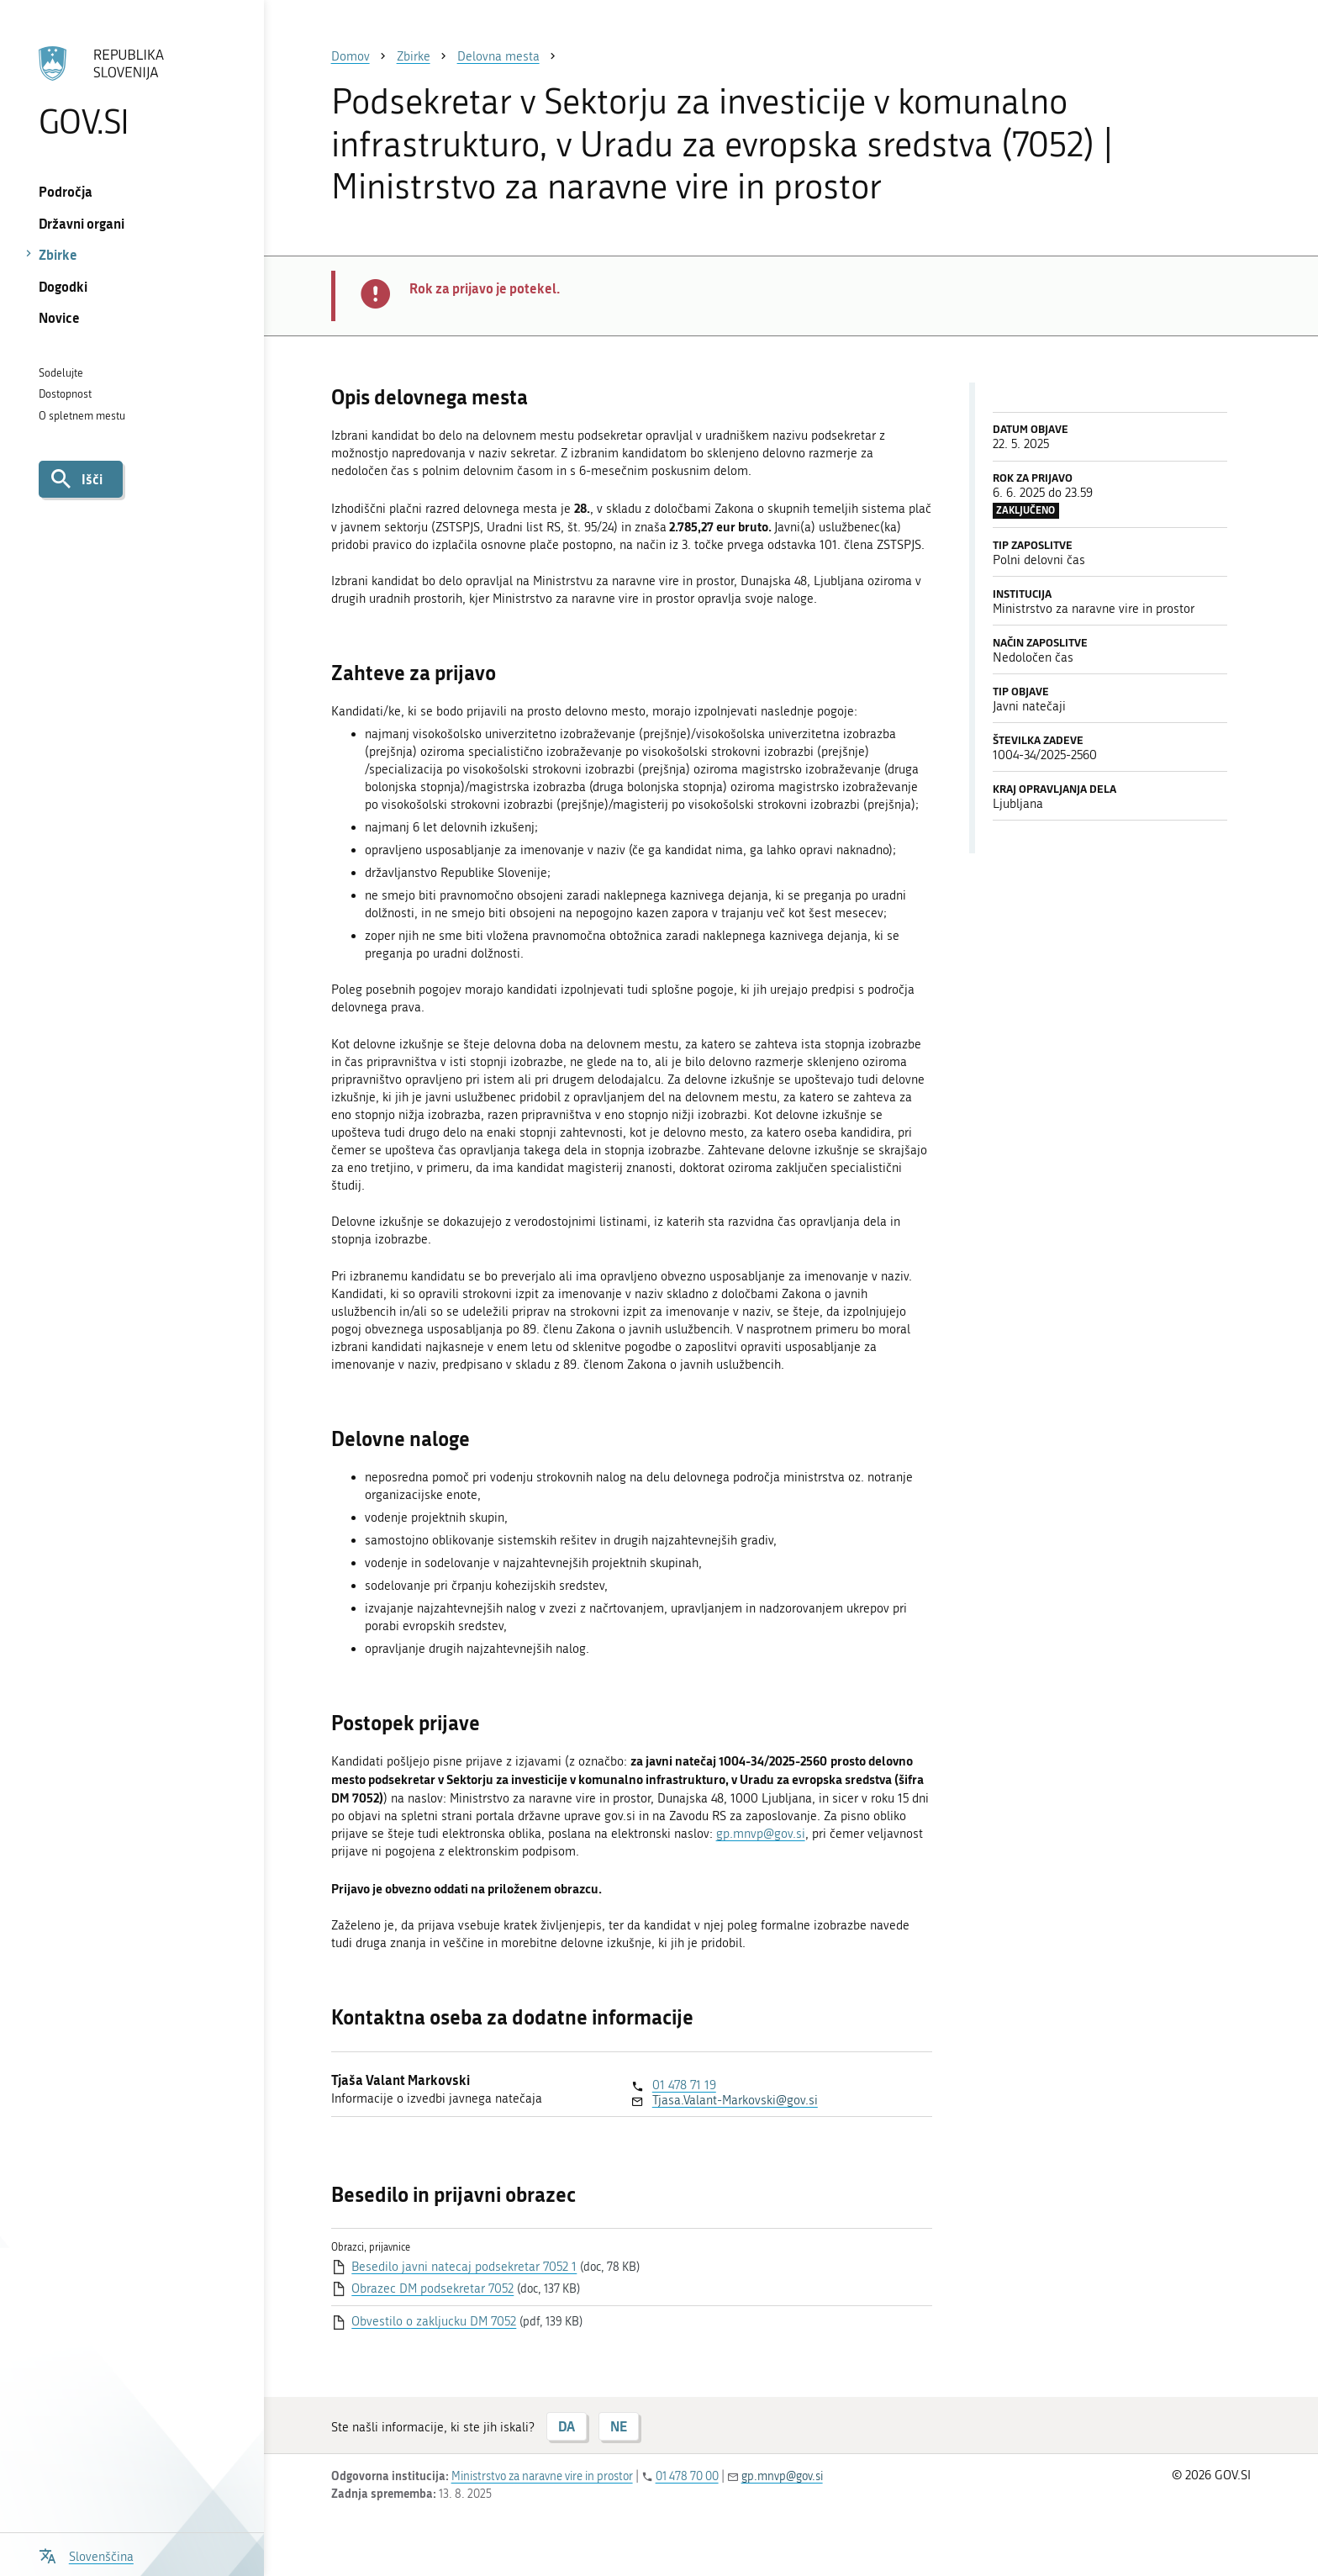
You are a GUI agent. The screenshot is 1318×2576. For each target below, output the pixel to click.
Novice (59, 317)
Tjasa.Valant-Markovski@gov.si (735, 2100)
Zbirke (58, 254)
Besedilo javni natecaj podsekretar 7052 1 (464, 2266)
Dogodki (63, 286)
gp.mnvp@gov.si (760, 1833)
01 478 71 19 (684, 2085)
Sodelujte (61, 373)
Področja (65, 191)
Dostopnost (65, 394)
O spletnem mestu (82, 415)
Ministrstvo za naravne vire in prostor (542, 2476)
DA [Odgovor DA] (566, 2426)
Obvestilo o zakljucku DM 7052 (433, 2321)
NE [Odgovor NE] (618, 2426)
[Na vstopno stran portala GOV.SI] (131, 91)
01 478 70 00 (687, 2476)
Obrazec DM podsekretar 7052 (432, 2288)
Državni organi (81, 223)
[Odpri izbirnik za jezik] (86, 2554)
